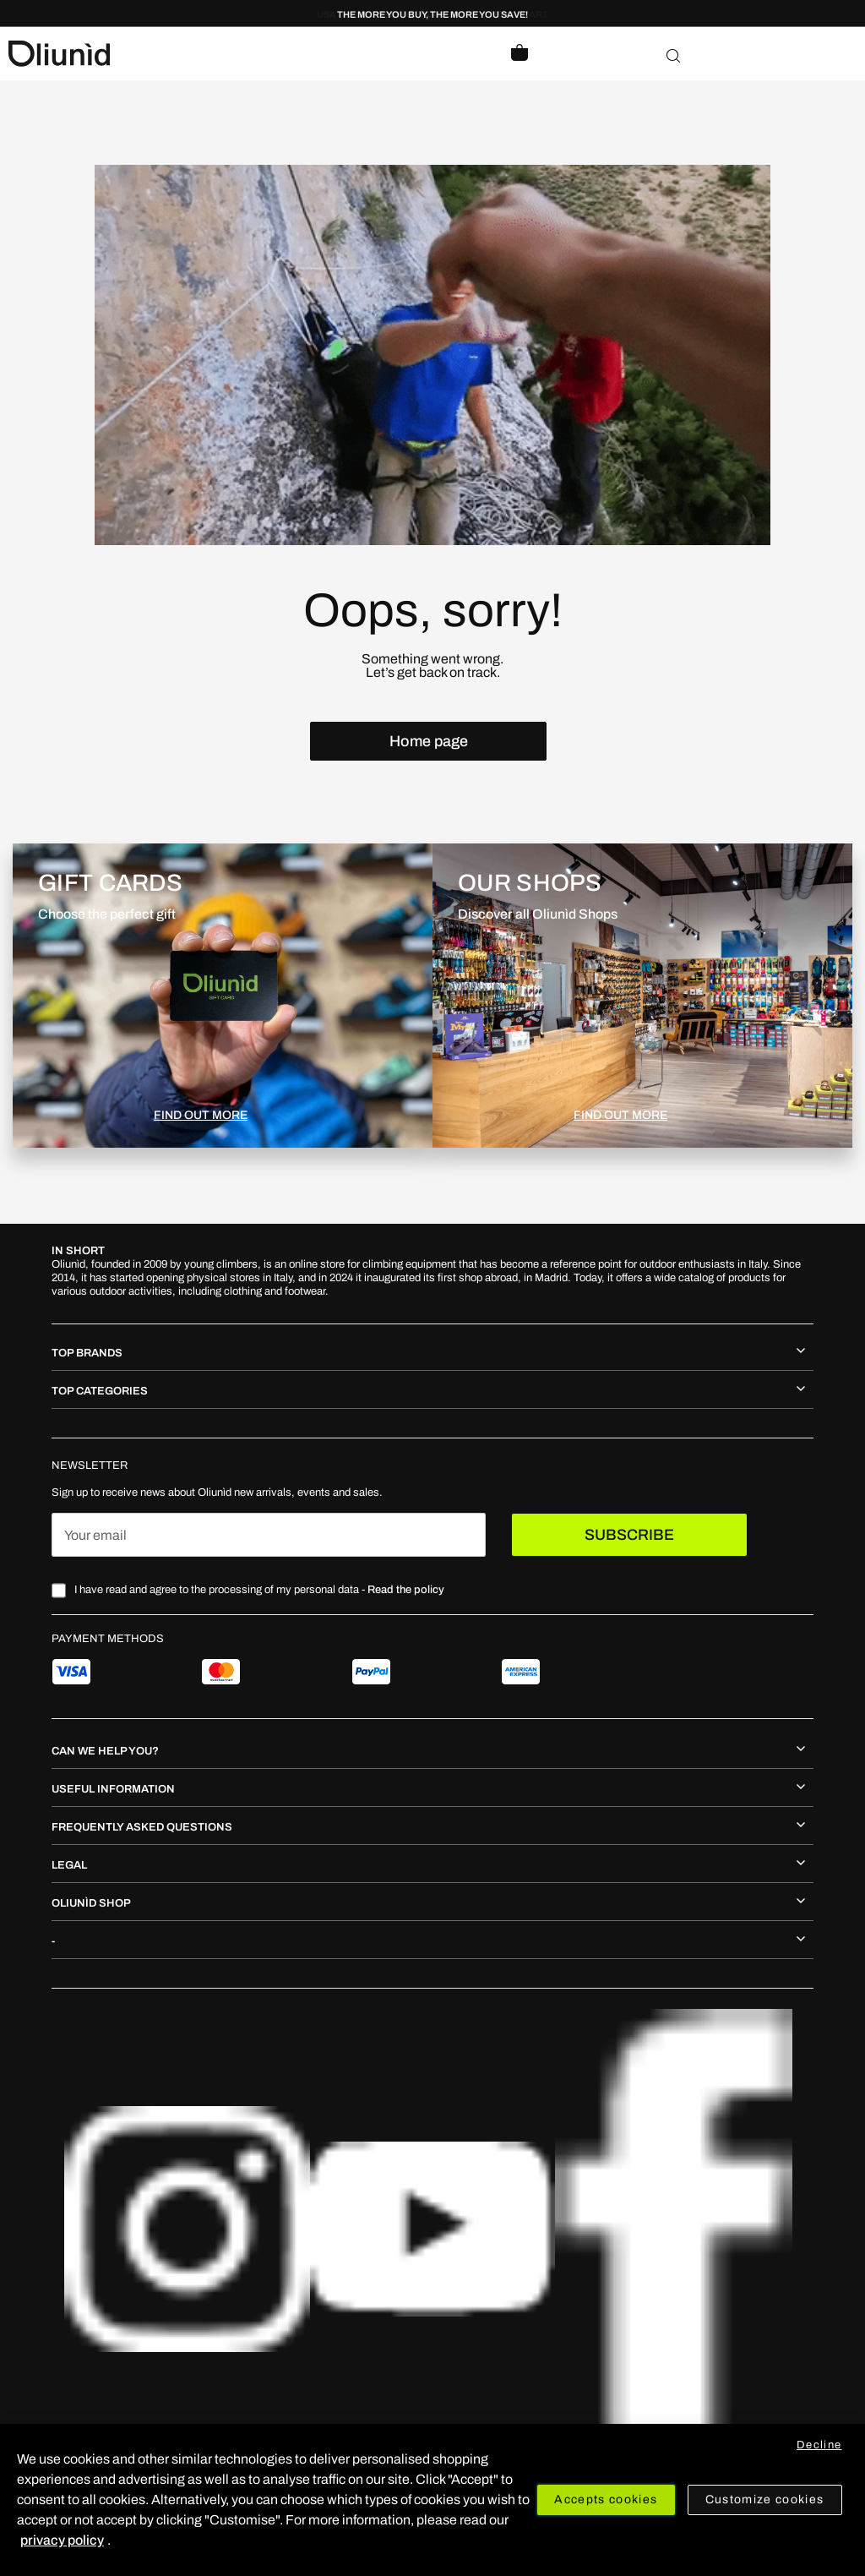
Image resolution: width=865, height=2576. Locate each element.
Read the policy (405, 1590)
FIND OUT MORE (201, 1115)
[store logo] (220, 54)
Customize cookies (764, 2499)
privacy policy (62, 2540)
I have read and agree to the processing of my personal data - (259, 1590)
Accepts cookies (605, 2499)
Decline (819, 2445)
